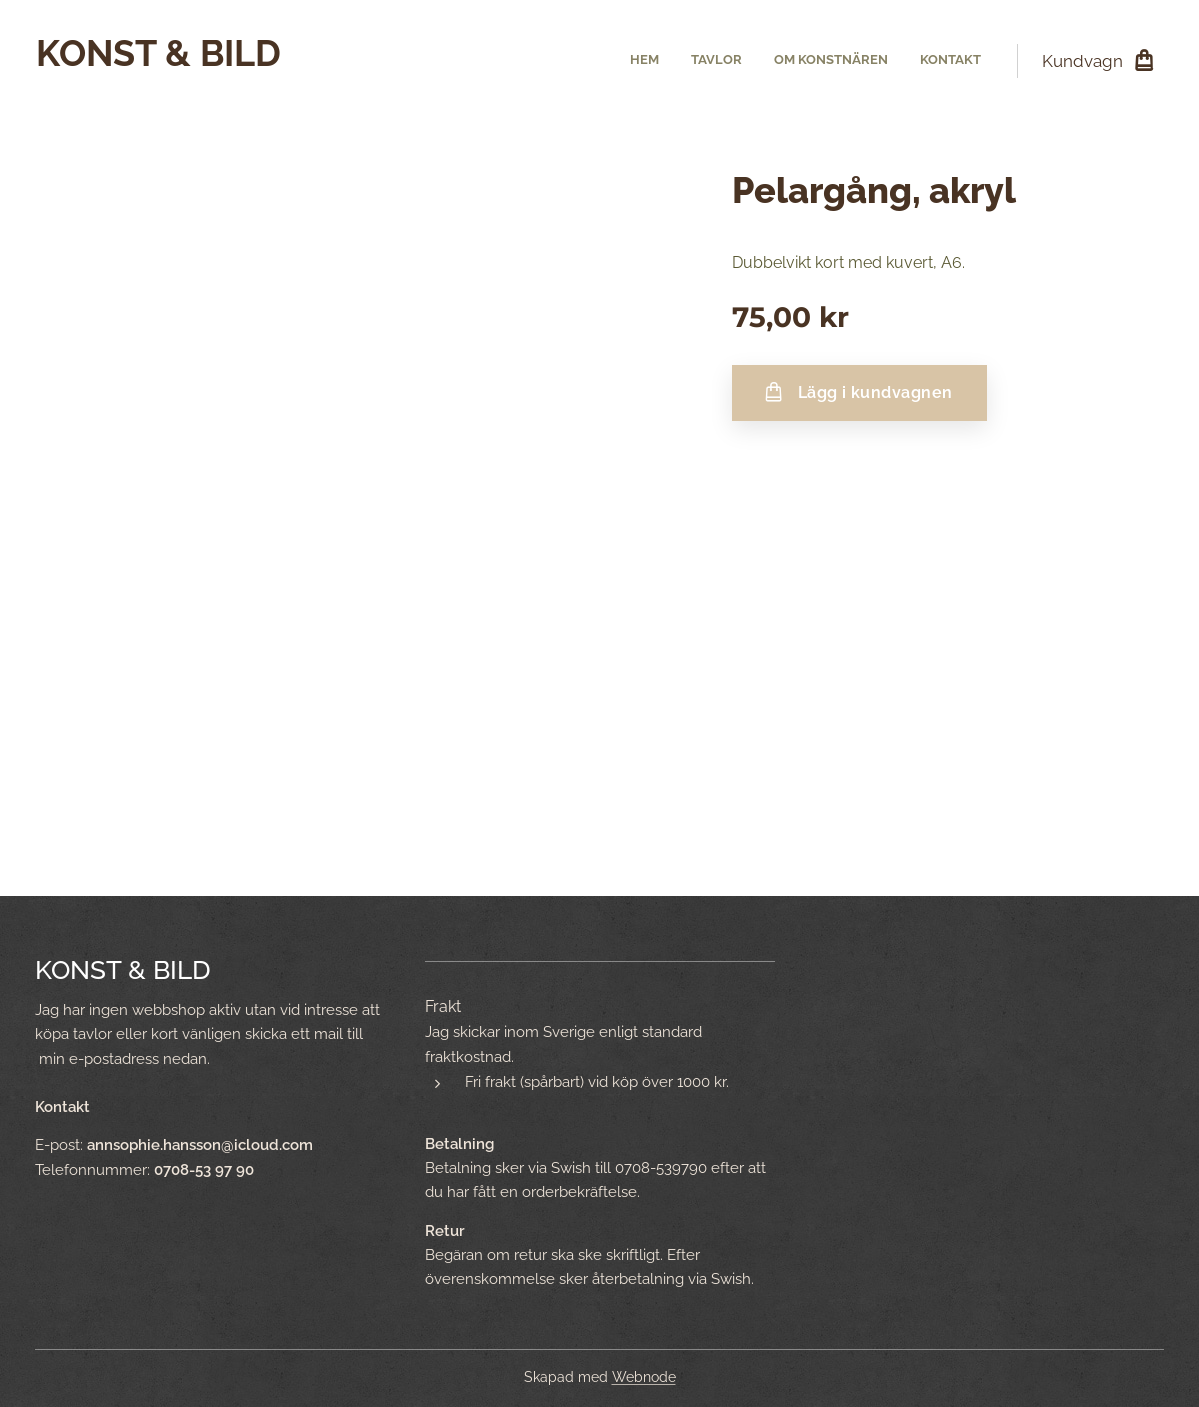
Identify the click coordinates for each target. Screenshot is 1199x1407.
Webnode (644, 1377)
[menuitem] (890, 61)
